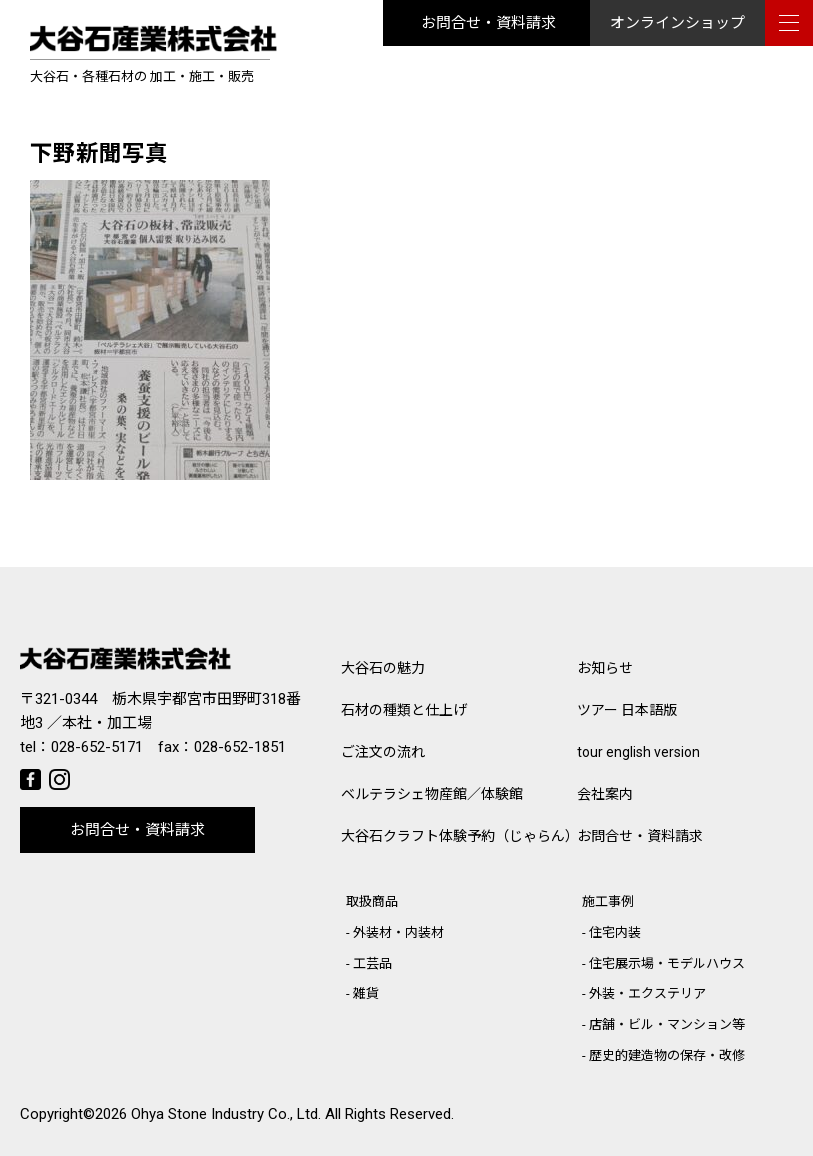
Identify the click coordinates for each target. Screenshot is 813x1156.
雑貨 (366, 993)
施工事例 (608, 901)
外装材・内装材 (398, 932)
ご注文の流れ (383, 752)
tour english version (638, 752)
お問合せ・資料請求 (488, 23)
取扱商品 (372, 901)
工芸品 (372, 963)
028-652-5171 (97, 747)
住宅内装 (615, 932)
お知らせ (605, 668)
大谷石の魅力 (383, 668)
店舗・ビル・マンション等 (667, 1024)
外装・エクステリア (647, 993)
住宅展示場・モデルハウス (667, 963)
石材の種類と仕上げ (404, 710)
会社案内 (605, 794)
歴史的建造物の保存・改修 (667, 1055)
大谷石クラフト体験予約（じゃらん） (459, 836)
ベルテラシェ (432, 794)
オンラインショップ (677, 23)
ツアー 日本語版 (627, 710)
